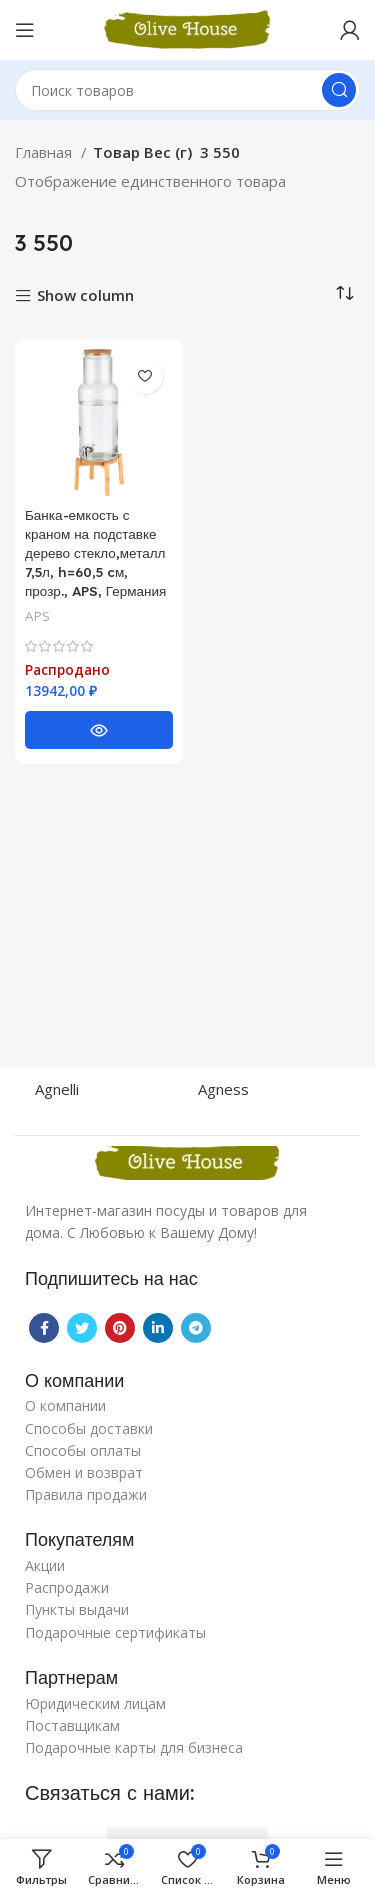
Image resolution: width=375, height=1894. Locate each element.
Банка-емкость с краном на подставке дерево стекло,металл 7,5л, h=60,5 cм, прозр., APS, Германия (95, 552)
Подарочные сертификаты (115, 1632)
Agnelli (57, 1089)
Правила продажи (86, 1494)
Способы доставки (89, 1428)
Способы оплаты (83, 1450)
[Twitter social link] (82, 1328)
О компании (65, 1405)
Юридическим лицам (95, 1703)
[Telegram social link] (196, 1328)
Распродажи (67, 1587)
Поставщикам (72, 1725)
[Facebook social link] (44, 1328)
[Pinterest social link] (120, 1328)
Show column (85, 296)
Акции (45, 1565)
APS (37, 616)
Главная (45, 152)
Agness (223, 1089)
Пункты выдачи (77, 1609)
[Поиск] (187, 90)
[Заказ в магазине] (345, 294)
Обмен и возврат (84, 1472)
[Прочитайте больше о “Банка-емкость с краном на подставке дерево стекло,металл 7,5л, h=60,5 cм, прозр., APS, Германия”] (99, 730)
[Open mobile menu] (25, 30)
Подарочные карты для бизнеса (134, 1747)
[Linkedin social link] (158, 1328)
